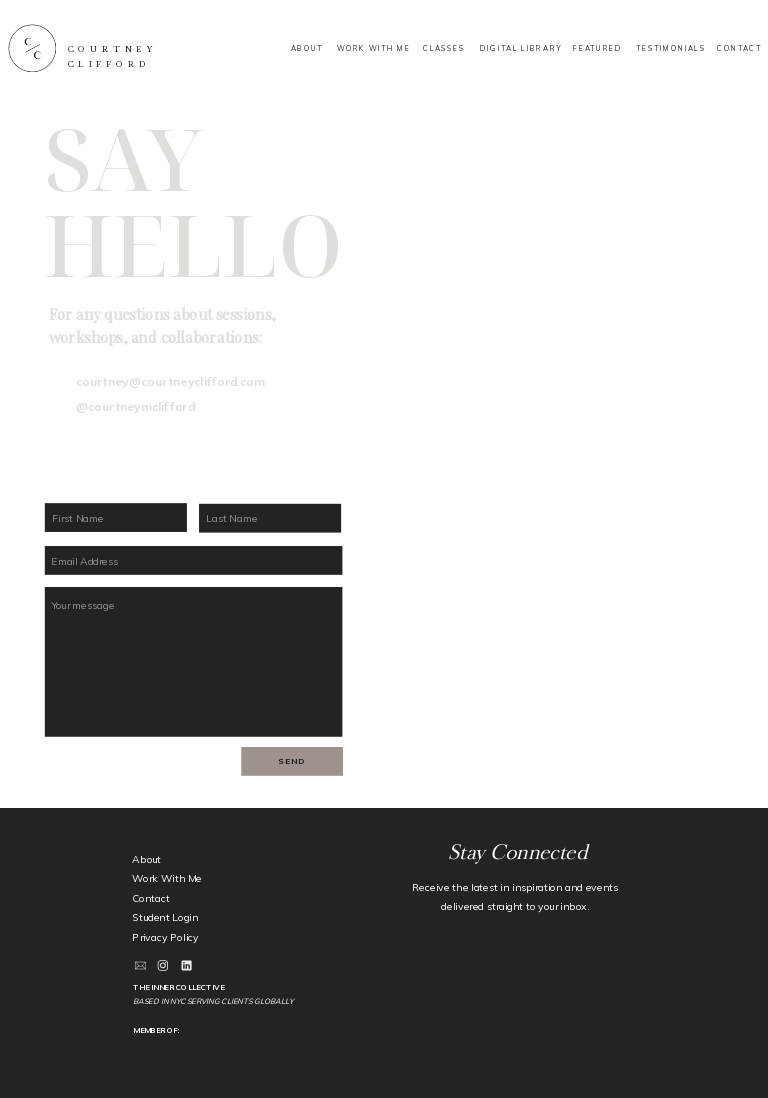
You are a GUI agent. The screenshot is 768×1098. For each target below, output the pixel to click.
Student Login (165, 917)
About (146, 859)
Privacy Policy (165, 937)
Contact (150, 898)
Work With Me (167, 878)
